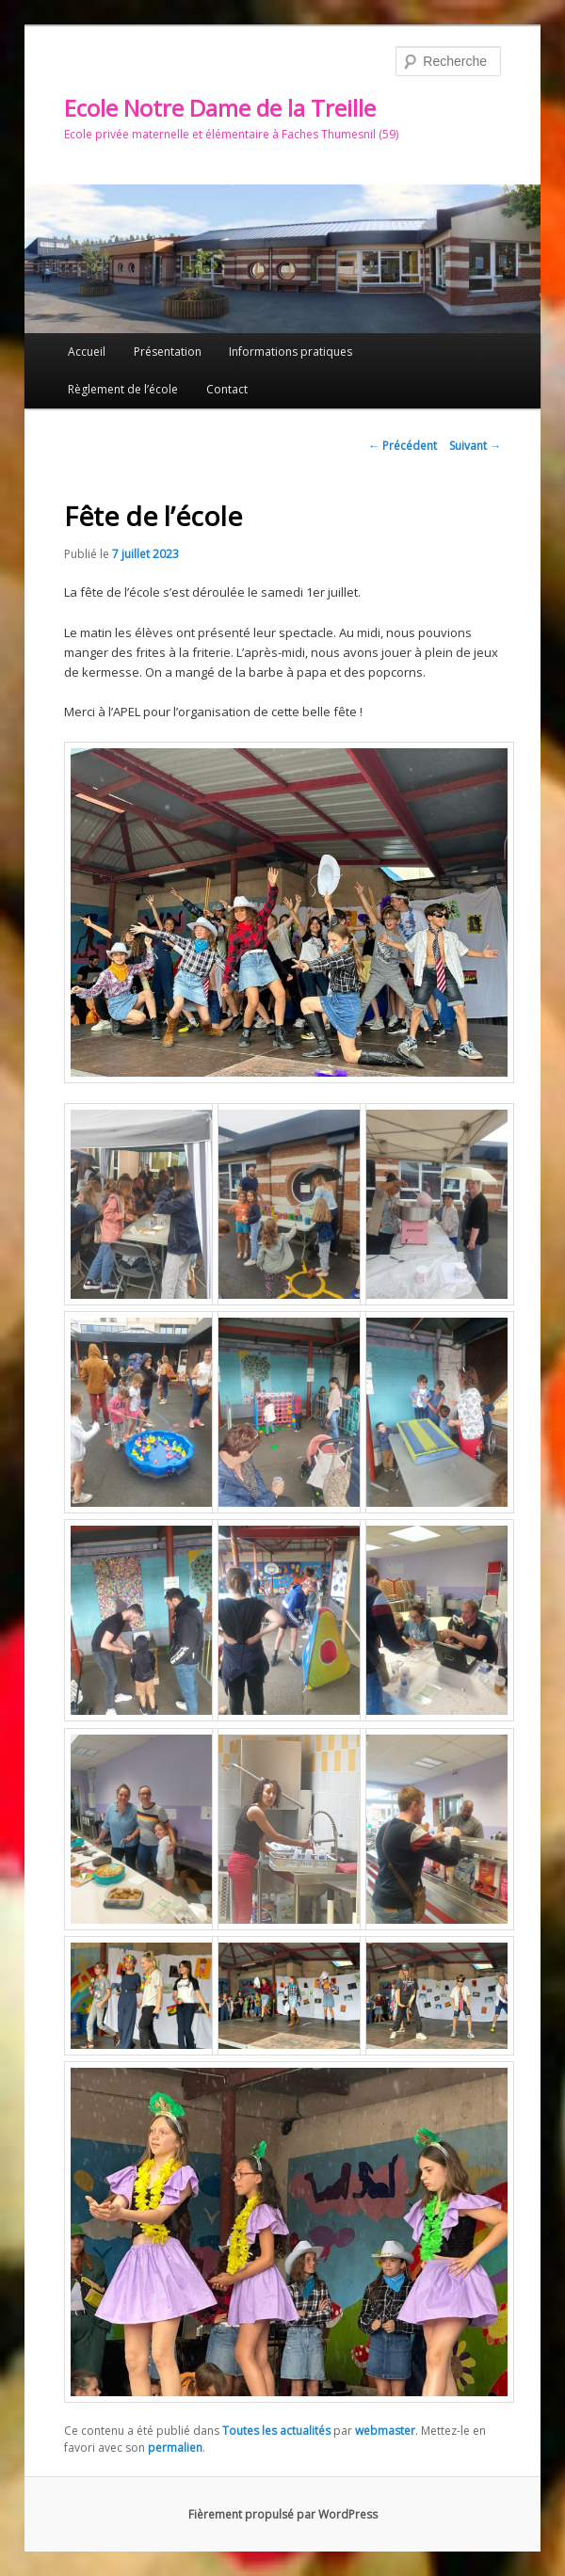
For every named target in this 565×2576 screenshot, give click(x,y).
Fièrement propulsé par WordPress (283, 2514)
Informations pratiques (290, 352)
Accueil (86, 352)
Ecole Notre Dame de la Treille (220, 107)
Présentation (168, 352)
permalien (175, 2448)
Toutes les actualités (276, 2431)
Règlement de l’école (123, 389)
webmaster (385, 2431)
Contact (227, 389)
